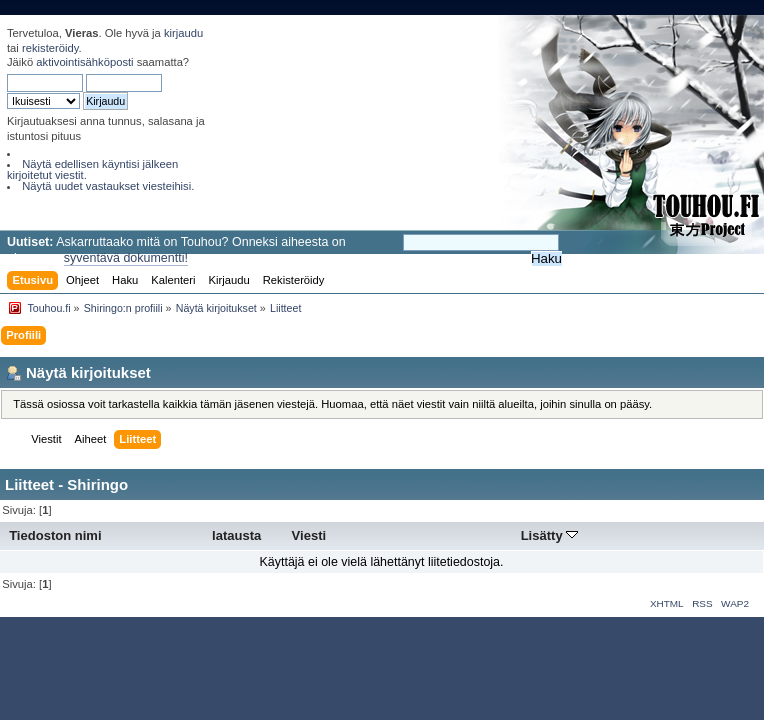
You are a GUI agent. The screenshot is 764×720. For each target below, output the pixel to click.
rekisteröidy (50, 48)
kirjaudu (183, 33)
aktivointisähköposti (84, 62)
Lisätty (550, 535)
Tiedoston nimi (55, 535)
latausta (236, 535)
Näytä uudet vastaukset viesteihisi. (108, 186)
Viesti (309, 535)
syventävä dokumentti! (126, 258)
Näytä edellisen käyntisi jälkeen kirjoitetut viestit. (92, 169)
